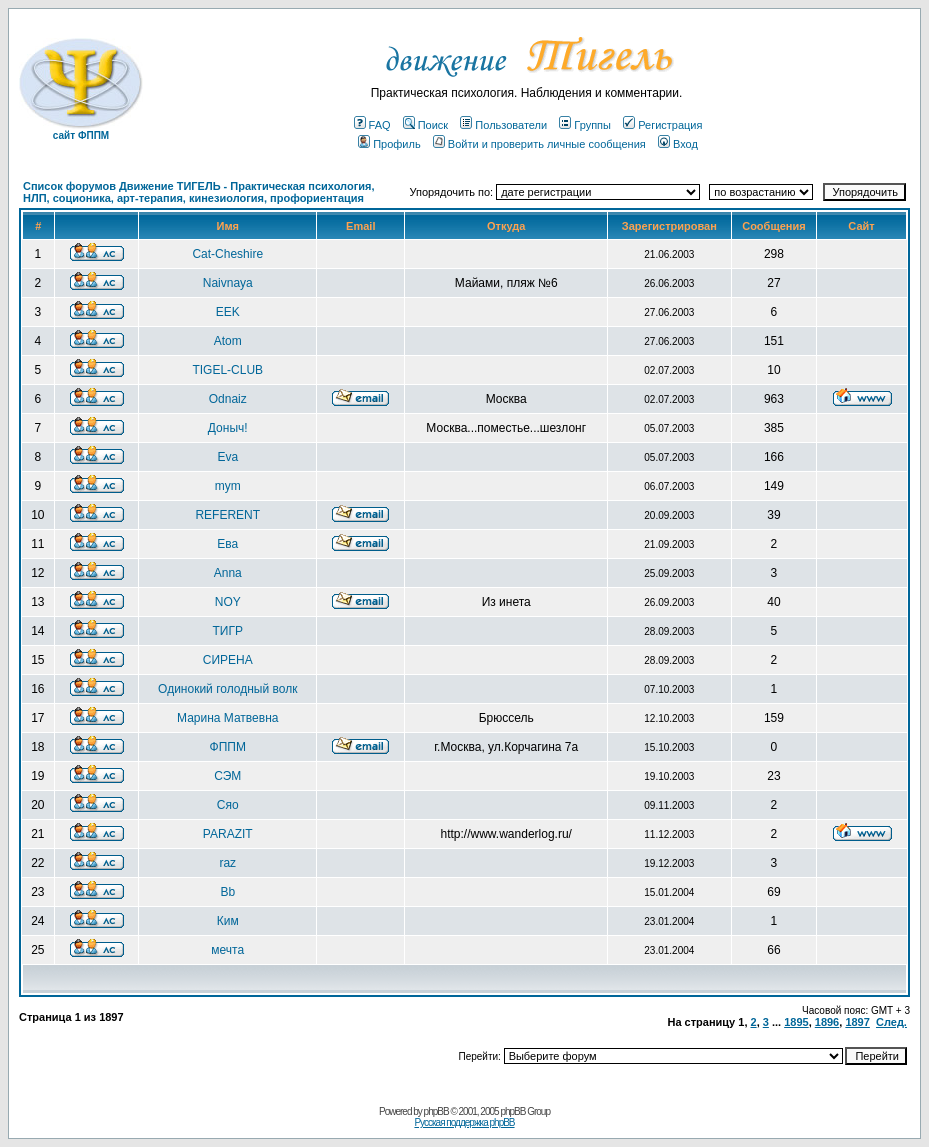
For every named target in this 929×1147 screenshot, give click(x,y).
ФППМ (228, 747)
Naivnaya (228, 283)
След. (891, 1022)
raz (227, 863)
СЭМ (227, 776)
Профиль (389, 144)
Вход (678, 144)
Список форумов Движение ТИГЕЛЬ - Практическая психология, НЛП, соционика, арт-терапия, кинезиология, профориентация (199, 192)
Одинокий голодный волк (227, 689)
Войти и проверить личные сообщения (539, 144)
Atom (228, 341)
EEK (228, 312)
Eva (227, 457)
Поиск (425, 125)
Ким (228, 921)
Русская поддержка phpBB (464, 1122)
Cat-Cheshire (227, 254)
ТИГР (228, 631)
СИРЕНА (228, 660)
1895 (796, 1022)
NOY (228, 602)
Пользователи (503, 125)
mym (228, 486)
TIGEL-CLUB (227, 370)
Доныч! (228, 428)
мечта (227, 950)
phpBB (436, 1111)
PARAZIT (228, 834)
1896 (827, 1022)
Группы (585, 125)
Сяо (228, 805)
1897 (857, 1022)
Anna (228, 573)
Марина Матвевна (227, 718)
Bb (227, 892)
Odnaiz (228, 399)
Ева (227, 544)
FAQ (372, 125)
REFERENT (227, 515)
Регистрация (662, 125)
